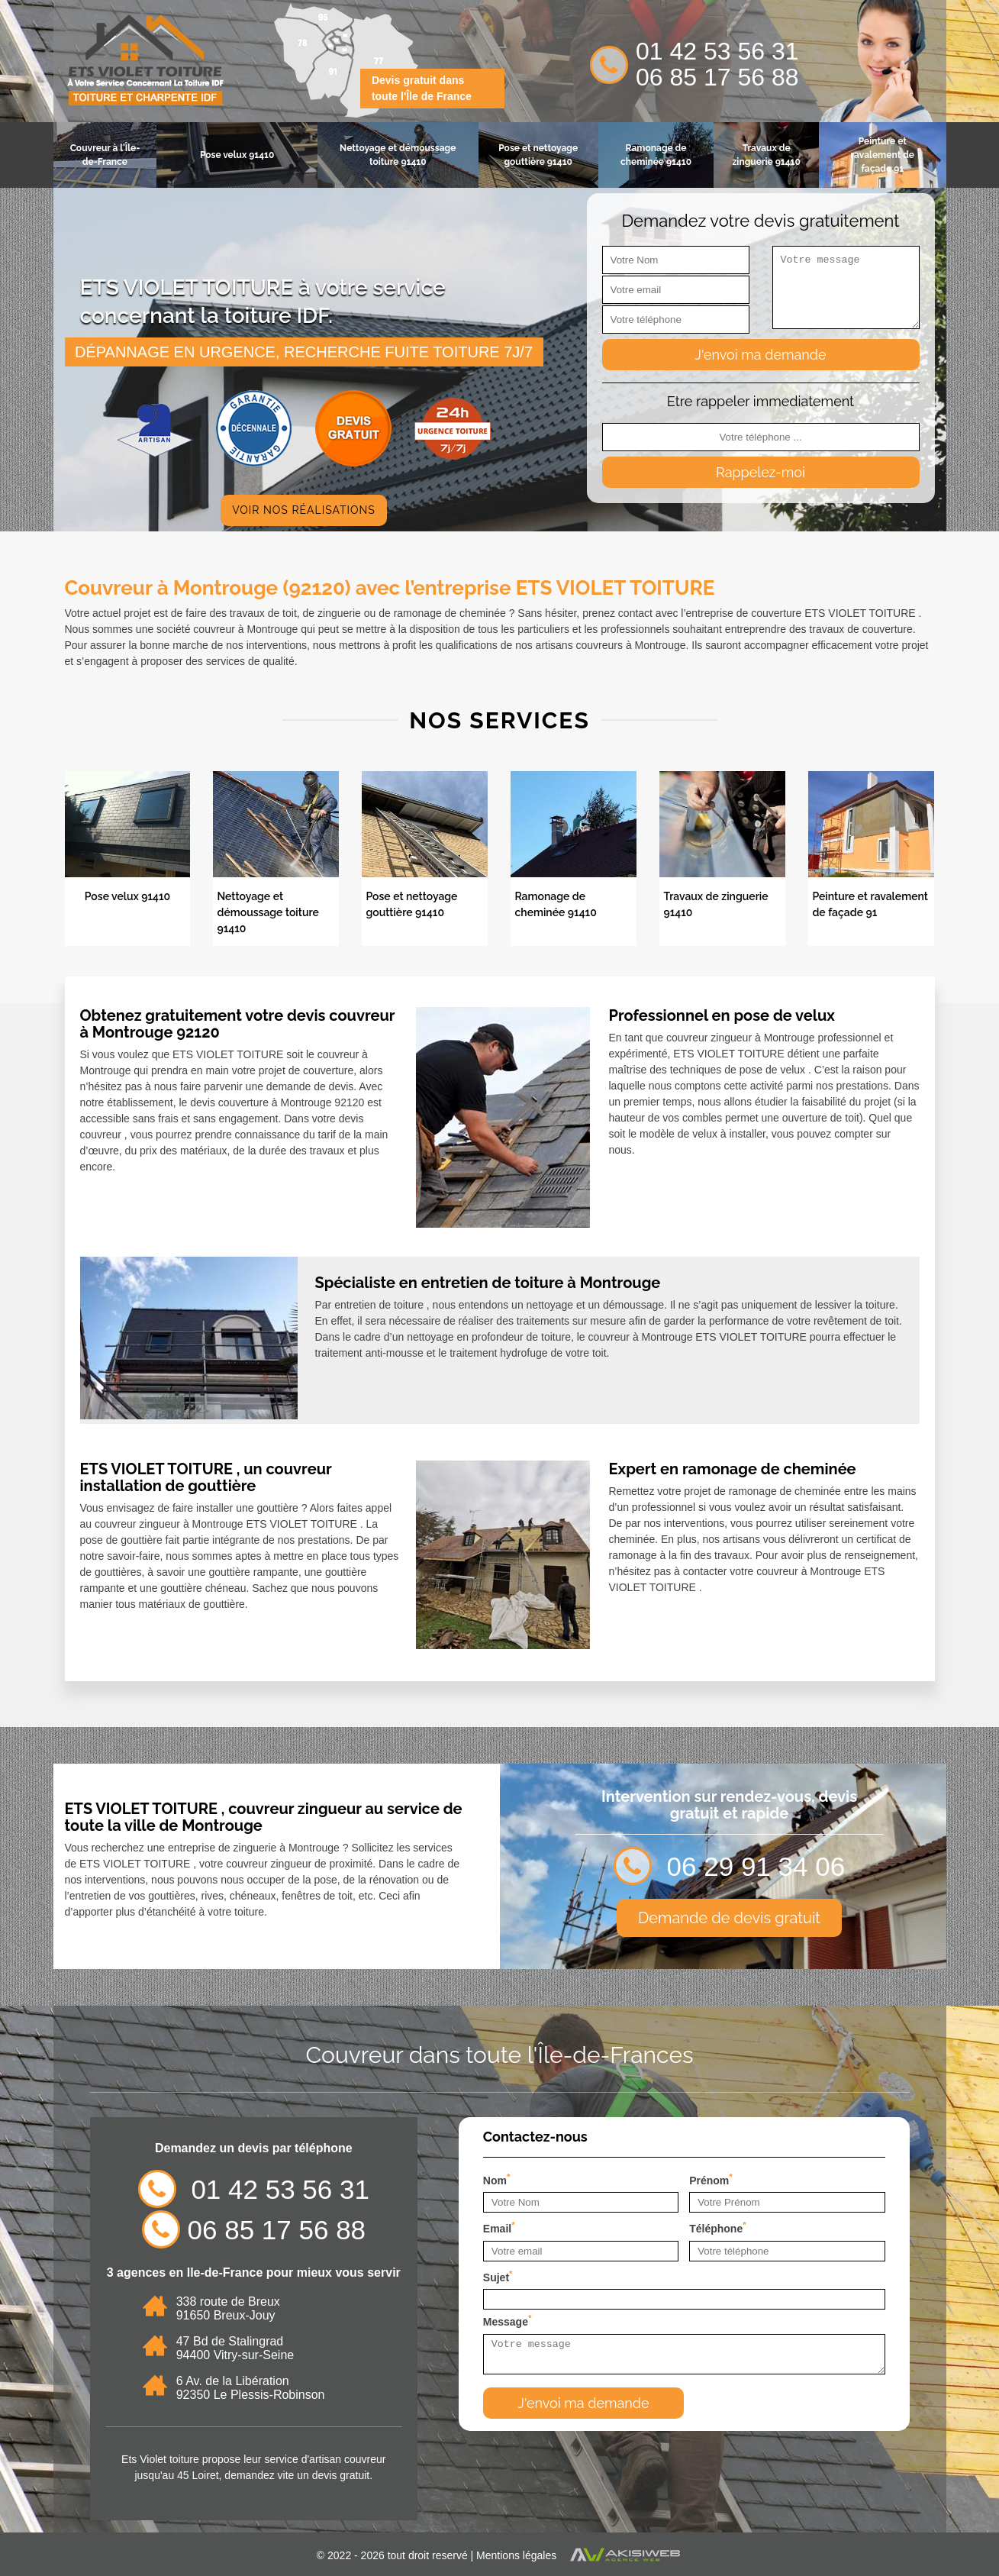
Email (499, 2227)
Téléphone (717, 2227)
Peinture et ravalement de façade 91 (882, 155)
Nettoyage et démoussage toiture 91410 (398, 155)
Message (507, 2320)
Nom (497, 2179)
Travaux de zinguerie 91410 (766, 155)
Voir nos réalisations (303, 510)
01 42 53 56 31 (717, 51)
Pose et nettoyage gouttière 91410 (538, 155)
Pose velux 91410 (237, 155)
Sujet (498, 2276)
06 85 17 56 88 (717, 77)
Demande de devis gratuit (729, 1918)
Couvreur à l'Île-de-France (105, 155)
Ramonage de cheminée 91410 (655, 155)
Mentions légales (516, 2555)
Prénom (711, 2179)
